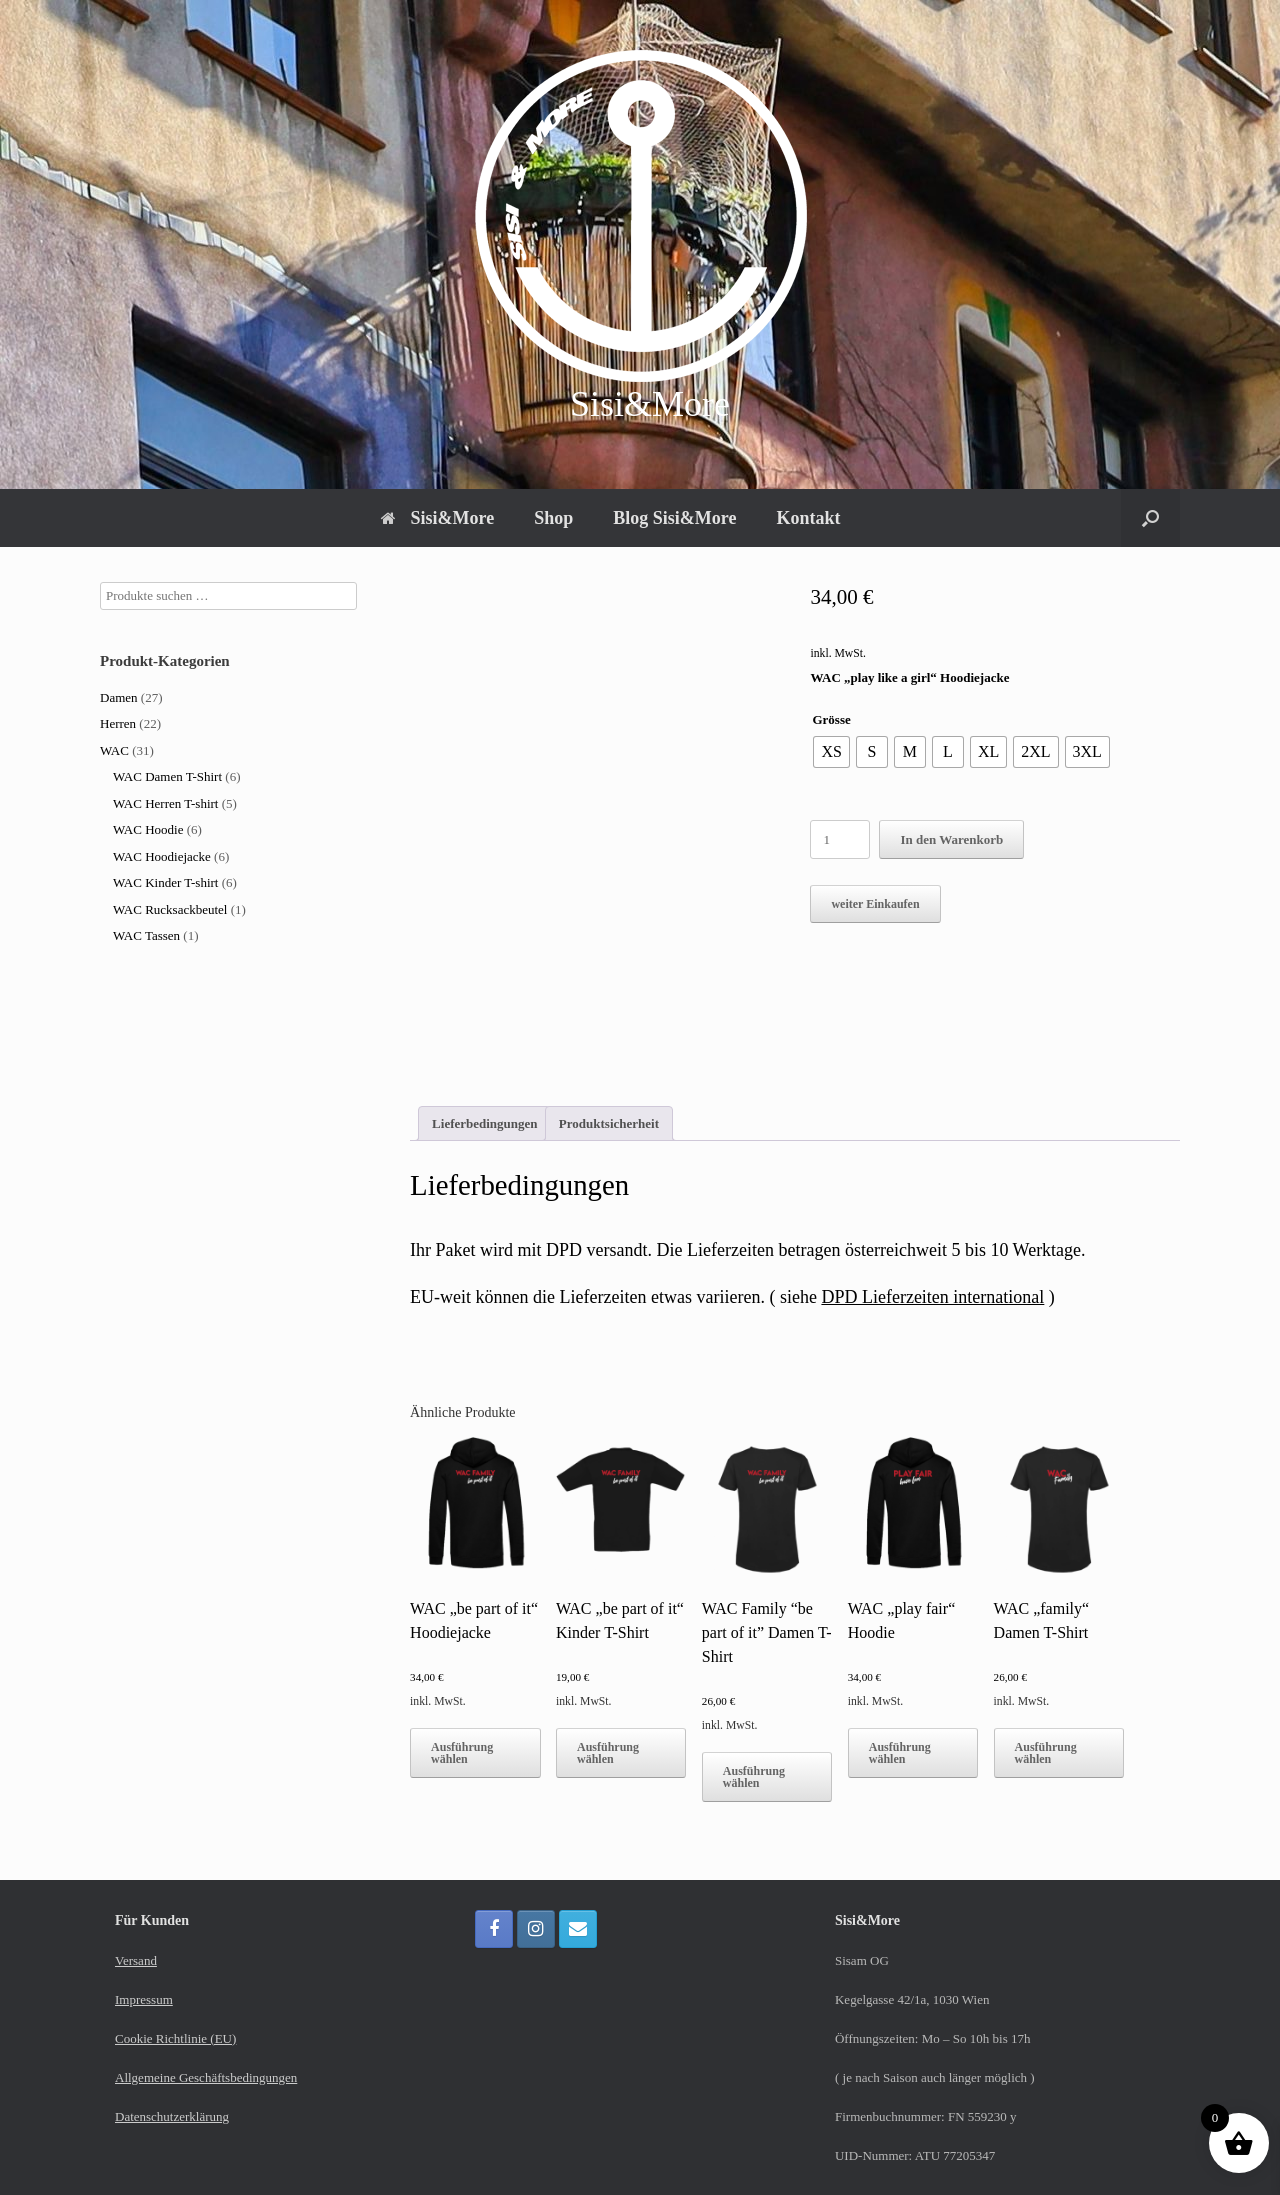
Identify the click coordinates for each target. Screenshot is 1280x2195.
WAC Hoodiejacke (162, 856)
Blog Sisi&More (674, 518)
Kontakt (808, 518)
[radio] (831, 752)
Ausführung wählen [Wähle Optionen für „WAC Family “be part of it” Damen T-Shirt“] (754, 1777)
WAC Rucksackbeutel (170, 909)
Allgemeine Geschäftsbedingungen (206, 2077)
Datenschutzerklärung (172, 2116)
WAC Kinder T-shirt (165, 882)
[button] (1150, 518)
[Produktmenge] (840, 839)
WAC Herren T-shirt (165, 803)
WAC (114, 750)
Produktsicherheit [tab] (609, 1123)
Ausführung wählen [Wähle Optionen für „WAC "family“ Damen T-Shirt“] (1046, 1753)
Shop (553, 518)
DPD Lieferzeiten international (932, 1297)
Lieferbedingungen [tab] (484, 1123)
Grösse (831, 719)
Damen (119, 697)
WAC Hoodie (148, 829)
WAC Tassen (146, 935)
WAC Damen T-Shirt (167, 776)
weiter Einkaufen (875, 904)
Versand (136, 1960)
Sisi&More (438, 518)
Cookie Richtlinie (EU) (175, 2038)
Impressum (144, 1999)
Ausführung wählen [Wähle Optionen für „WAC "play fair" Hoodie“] (900, 1753)
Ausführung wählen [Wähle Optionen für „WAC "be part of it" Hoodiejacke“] (462, 1753)
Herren (118, 723)
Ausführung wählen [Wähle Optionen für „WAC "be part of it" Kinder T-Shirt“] (608, 1753)
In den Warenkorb (951, 839)
